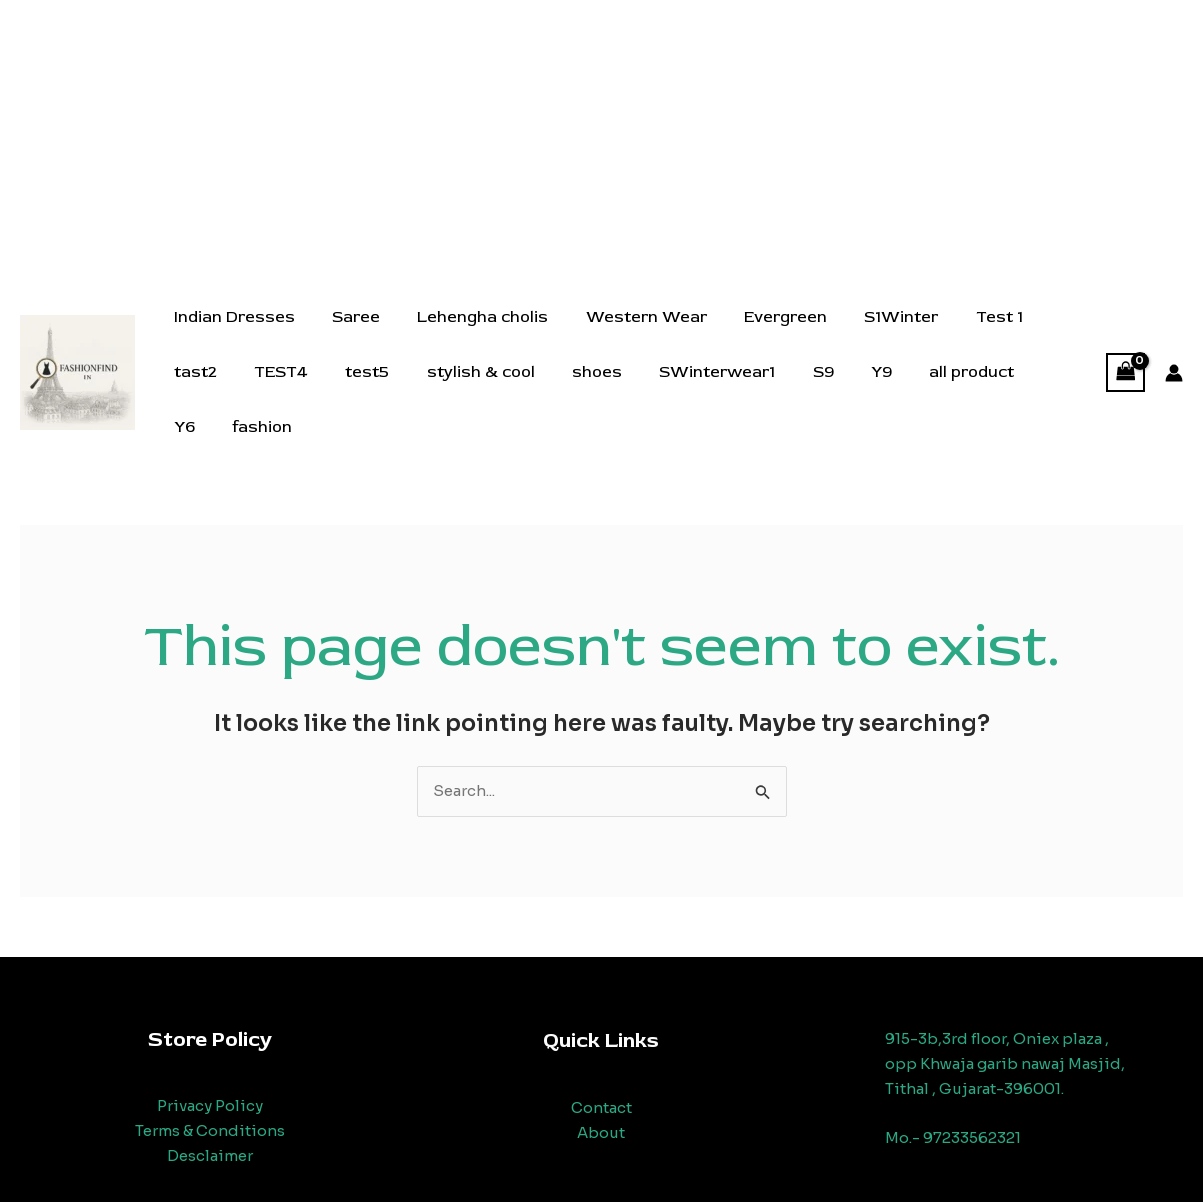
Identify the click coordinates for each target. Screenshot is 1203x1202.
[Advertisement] (602, 140)
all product (851, 390)
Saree (348, 335)
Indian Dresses (231, 335)
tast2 (1041, 335)
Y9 (766, 390)
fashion (1009, 390)
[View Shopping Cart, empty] (1126, 362)
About (601, 1112)
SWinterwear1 (613, 390)
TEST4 (198, 390)
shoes (498, 390)
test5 (279, 390)
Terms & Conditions (210, 1110)
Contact (601, 1087)
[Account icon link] (1174, 363)
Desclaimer (210, 1135)
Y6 (936, 390)
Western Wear (627, 335)
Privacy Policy (210, 1085)
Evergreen (761, 335)
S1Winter (872, 335)
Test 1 (964, 335)
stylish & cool (387, 390)
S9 (713, 390)
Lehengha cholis (469, 335)
